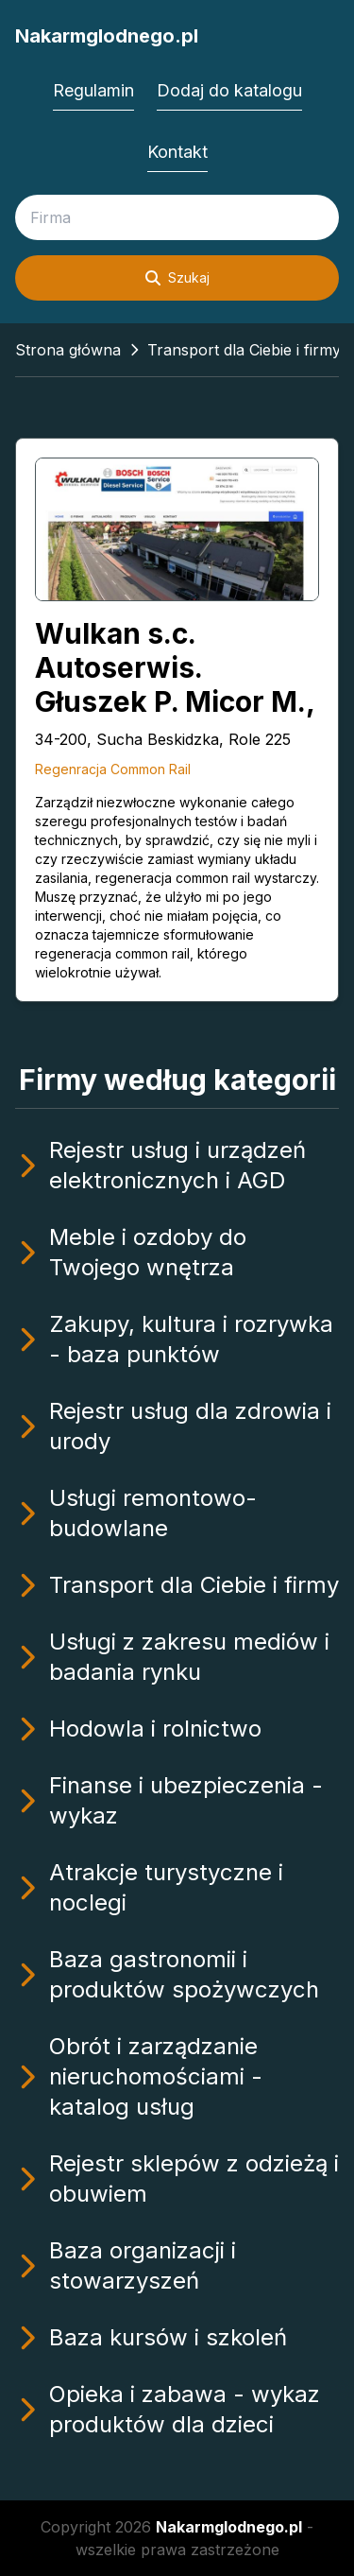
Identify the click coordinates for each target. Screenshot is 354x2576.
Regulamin (93, 90)
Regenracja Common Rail (113, 769)
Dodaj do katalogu (229, 90)
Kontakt (177, 152)
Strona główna (68, 349)
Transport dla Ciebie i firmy (244, 349)
